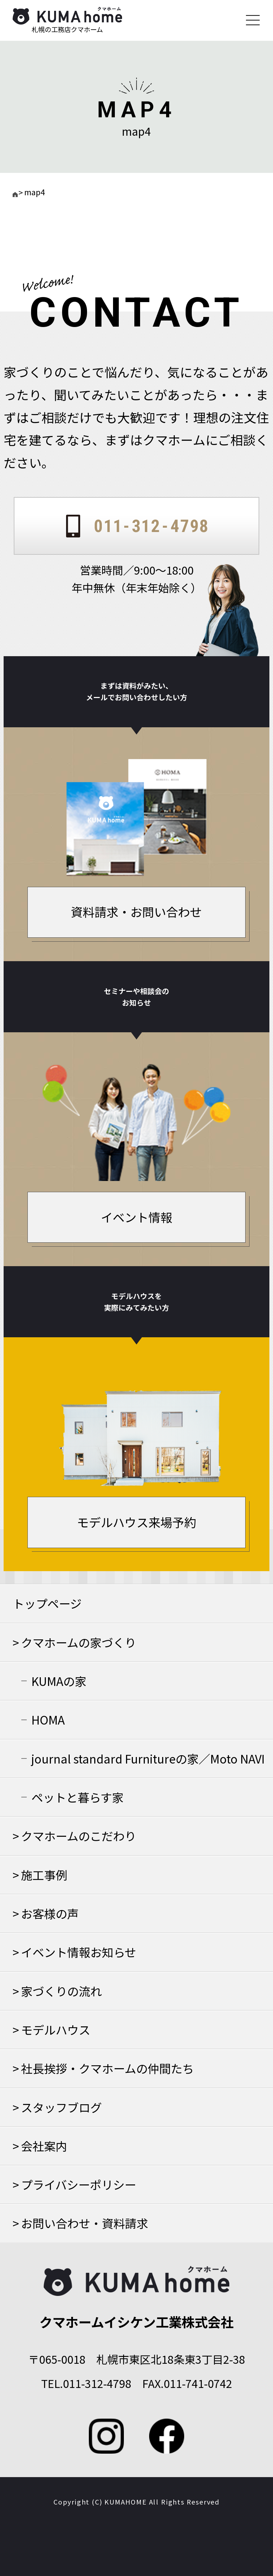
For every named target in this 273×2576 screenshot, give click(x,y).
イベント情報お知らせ (78, 1952)
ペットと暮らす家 (77, 1797)
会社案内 (44, 2145)
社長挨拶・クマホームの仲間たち (107, 2068)
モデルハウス (55, 2029)
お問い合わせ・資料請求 (84, 2223)
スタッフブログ (61, 2107)
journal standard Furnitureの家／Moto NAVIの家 (148, 1764)
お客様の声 (50, 1913)
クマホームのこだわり (78, 1835)
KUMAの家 (58, 1681)
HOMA (48, 1719)
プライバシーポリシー (78, 2184)
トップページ (47, 1603)
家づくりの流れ (61, 1991)
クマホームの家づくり (78, 1642)
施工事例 (44, 1874)
